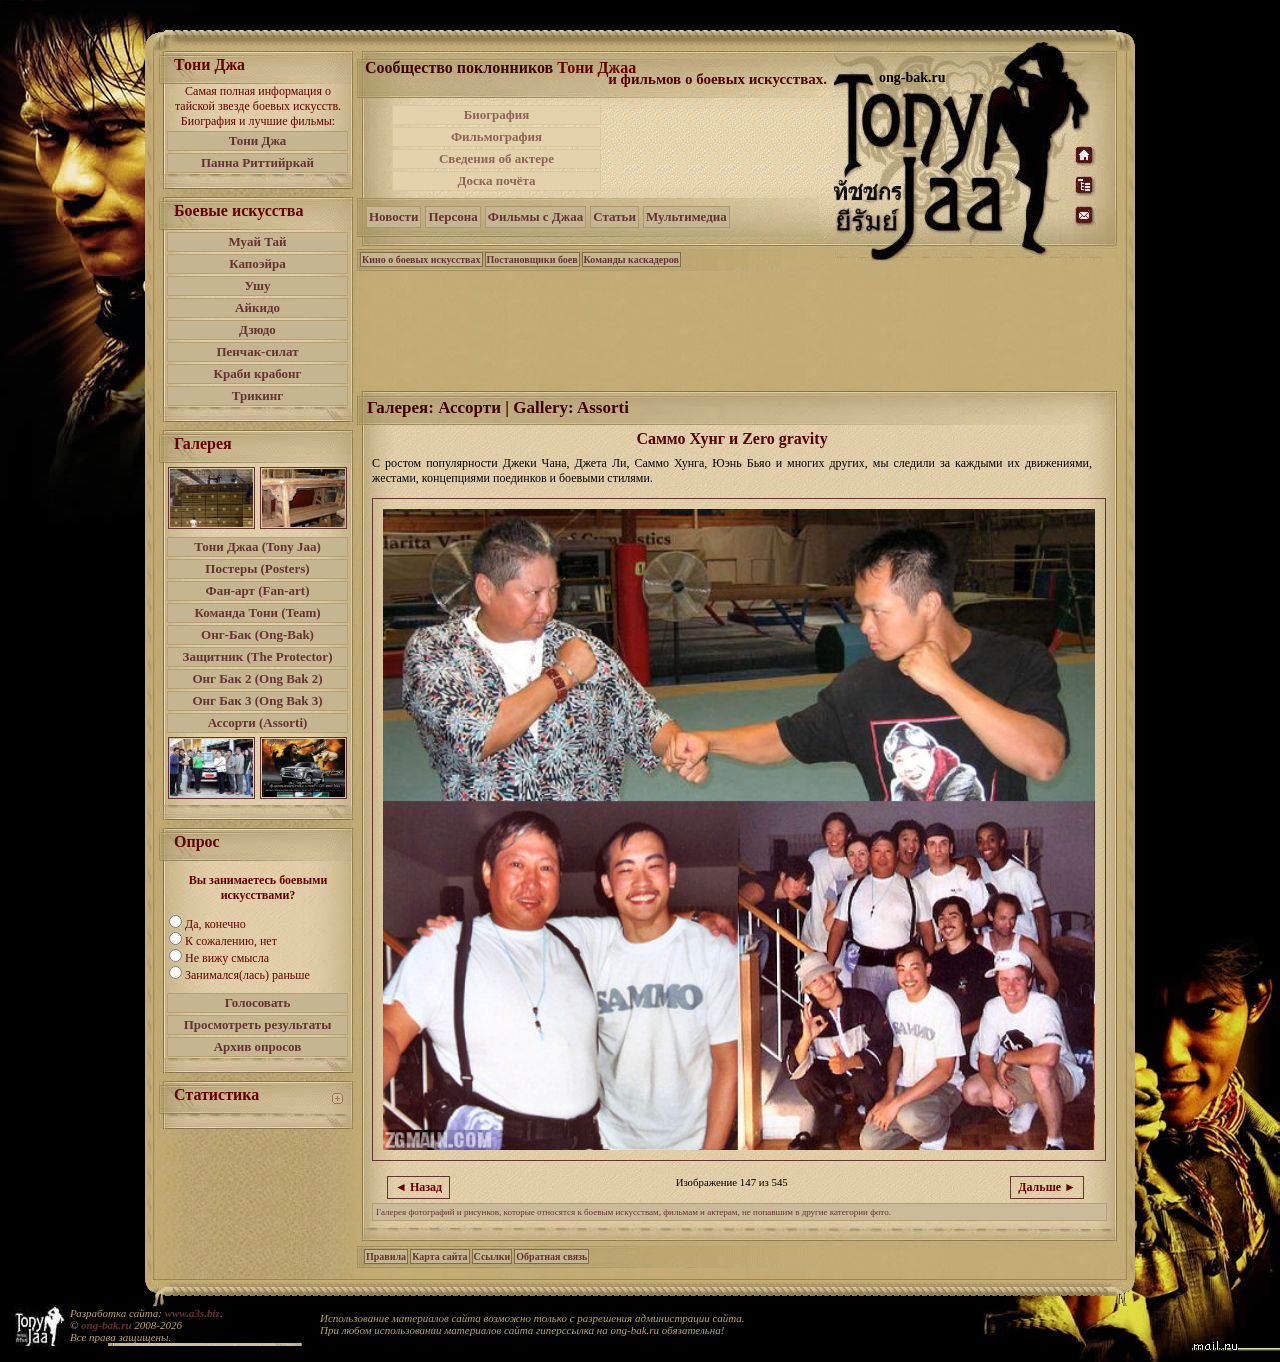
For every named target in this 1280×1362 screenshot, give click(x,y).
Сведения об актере (496, 158)
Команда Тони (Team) (257, 612)
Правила (386, 1256)
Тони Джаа (596, 67)
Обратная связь (551, 1256)
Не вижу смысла (227, 958)
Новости (393, 216)
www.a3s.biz (192, 1313)
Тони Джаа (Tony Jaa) (257, 546)
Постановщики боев (532, 259)
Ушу (258, 285)
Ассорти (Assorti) (258, 722)
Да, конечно (215, 924)
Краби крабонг (258, 373)
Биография (497, 114)
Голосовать (258, 1002)
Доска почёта (496, 180)
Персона (452, 216)
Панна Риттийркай (257, 162)
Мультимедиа (686, 216)
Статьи (614, 216)
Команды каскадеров (631, 259)
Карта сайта (439, 1256)
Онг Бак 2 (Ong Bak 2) (257, 678)
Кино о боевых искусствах (421, 259)
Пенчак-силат (257, 351)
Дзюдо (257, 329)
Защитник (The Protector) (258, 656)
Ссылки (492, 1256)
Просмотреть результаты (258, 1024)
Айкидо (257, 307)
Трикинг (257, 395)
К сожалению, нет (231, 941)
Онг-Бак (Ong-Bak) (257, 634)
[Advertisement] (719, 148)
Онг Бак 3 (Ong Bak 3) (257, 700)
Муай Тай (257, 241)
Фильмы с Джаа (535, 216)
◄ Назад (418, 1187)
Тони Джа (258, 140)
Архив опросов (258, 1046)
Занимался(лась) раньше (247, 975)
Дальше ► (1047, 1187)
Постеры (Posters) (257, 568)
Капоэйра (257, 263)
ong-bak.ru (106, 1325)
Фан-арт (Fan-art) (258, 590)
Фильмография (496, 136)
